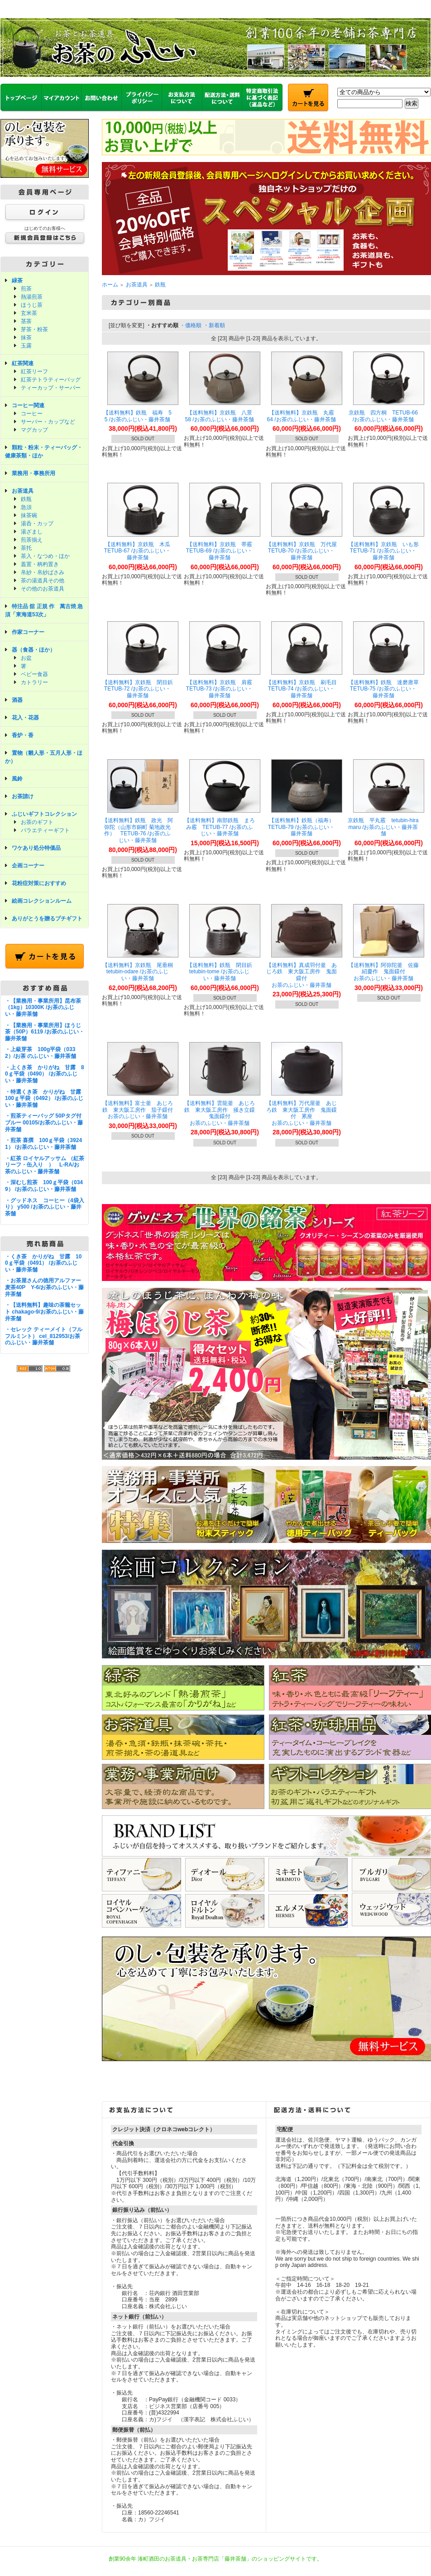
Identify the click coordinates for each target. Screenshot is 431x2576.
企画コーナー (28, 865)
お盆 (26, 658)
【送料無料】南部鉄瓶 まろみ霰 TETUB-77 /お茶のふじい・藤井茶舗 (219, 827)
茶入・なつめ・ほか (45, 556)
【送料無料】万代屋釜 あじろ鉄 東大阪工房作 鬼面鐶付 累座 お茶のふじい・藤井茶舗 (301, 1113)
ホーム (110, 284)
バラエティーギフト (45, 830)
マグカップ (34, 430)
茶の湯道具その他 (42, 580)
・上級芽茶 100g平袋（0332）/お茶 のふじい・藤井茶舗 (40, 1052)
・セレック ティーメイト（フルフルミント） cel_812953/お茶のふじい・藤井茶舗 (43, 1336)
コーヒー (32, 413)
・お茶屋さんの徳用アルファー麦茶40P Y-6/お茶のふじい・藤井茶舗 (44, 1287)
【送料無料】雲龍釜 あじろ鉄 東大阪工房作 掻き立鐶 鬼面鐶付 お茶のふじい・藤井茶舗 (222, 1113)
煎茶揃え (32, 540)
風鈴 (17, 779)
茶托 (26, 548)
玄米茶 (29, 313)
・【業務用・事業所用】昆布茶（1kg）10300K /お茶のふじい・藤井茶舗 (43, 1007)
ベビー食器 (34, 674)
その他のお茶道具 (42, 589)
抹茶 (26, 337)
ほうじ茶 (32, 305)
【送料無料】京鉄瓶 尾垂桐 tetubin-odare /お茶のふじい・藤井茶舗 (140, 971)
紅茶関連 (23, 363)
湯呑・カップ (37, 523)
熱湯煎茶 (32, 297)
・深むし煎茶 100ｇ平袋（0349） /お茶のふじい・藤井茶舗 (44, 1185)
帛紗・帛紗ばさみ (42, 572)
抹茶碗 (29, 515)
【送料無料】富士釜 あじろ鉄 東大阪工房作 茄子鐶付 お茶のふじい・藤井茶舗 (140, 1109)
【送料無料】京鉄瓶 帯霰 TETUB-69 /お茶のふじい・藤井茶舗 (222, 551)
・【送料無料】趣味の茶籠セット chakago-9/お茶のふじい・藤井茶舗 (44, 1311)
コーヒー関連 (28, 405)
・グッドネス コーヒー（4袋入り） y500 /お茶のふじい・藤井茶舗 (44, 1207)
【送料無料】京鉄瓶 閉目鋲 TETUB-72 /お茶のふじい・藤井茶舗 (140, 689)
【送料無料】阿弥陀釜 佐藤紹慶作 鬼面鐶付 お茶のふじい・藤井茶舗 (383, 971)
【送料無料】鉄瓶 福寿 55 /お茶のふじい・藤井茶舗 (137, 416)
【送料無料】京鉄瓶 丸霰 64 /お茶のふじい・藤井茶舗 (303, 416)
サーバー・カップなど (48, 422)
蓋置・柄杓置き (40, 564)
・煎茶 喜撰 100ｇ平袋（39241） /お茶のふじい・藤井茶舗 (43, 1143)
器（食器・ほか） (33, 650)
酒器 (17, 700)
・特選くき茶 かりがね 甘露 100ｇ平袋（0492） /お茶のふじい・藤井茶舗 (45, 1098)
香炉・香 (23, 735)
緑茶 (17, 280)
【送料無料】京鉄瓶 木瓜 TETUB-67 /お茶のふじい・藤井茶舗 (140, 551)
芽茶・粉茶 (34, 329)
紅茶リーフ (34, 371)
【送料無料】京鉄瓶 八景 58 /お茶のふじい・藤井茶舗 (221, 416)
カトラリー (34, 682)
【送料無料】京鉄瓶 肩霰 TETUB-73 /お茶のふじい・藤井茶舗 (222, 689)
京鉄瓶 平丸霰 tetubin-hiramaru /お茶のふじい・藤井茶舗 (383, 827)
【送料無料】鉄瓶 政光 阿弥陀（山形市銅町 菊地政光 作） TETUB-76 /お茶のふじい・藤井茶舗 (137, 830)
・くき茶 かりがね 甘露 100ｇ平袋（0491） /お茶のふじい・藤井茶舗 (43, 1263)
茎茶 (26, 321)
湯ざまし (32, 532)
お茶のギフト (37, 822)
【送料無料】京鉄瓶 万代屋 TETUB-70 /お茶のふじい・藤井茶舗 (304, 551)
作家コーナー (28, 632)
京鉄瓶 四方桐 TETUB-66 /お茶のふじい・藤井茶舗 (383, 416)
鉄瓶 (26, 499)
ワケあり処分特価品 (36, 848)
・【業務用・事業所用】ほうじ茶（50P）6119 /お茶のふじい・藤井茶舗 (44, 1032)
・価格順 (190, 325)
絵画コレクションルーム (42, 901)
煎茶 (26, 289)
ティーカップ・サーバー (51, 388)
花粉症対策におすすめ (39, 883)
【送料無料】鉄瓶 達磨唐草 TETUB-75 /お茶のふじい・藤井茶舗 (386, 689)
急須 (26, 507)
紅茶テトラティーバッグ (51, 379)
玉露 (26, 346)
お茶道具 (23, 491)
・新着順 (214, 325)
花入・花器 (25, 717)
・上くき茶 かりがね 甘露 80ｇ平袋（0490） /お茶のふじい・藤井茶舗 (44, 1074)
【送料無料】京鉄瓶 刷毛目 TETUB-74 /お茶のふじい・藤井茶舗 (304, 689)
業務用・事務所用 (33, 473)
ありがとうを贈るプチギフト (47, 918)
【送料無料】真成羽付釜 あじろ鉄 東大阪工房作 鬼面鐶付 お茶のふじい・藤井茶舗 (301, 975)
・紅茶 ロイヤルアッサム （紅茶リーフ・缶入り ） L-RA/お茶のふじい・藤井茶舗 (44, 1165)
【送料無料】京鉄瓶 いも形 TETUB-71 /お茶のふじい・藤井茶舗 (386, 551)
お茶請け (23, 796)
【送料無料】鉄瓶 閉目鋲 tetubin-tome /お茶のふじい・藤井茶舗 (222, 971)
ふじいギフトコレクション (44, 814)
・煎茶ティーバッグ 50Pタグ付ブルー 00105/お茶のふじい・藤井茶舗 (44, 1122)
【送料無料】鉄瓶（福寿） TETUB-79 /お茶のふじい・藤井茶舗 (304, 827)
